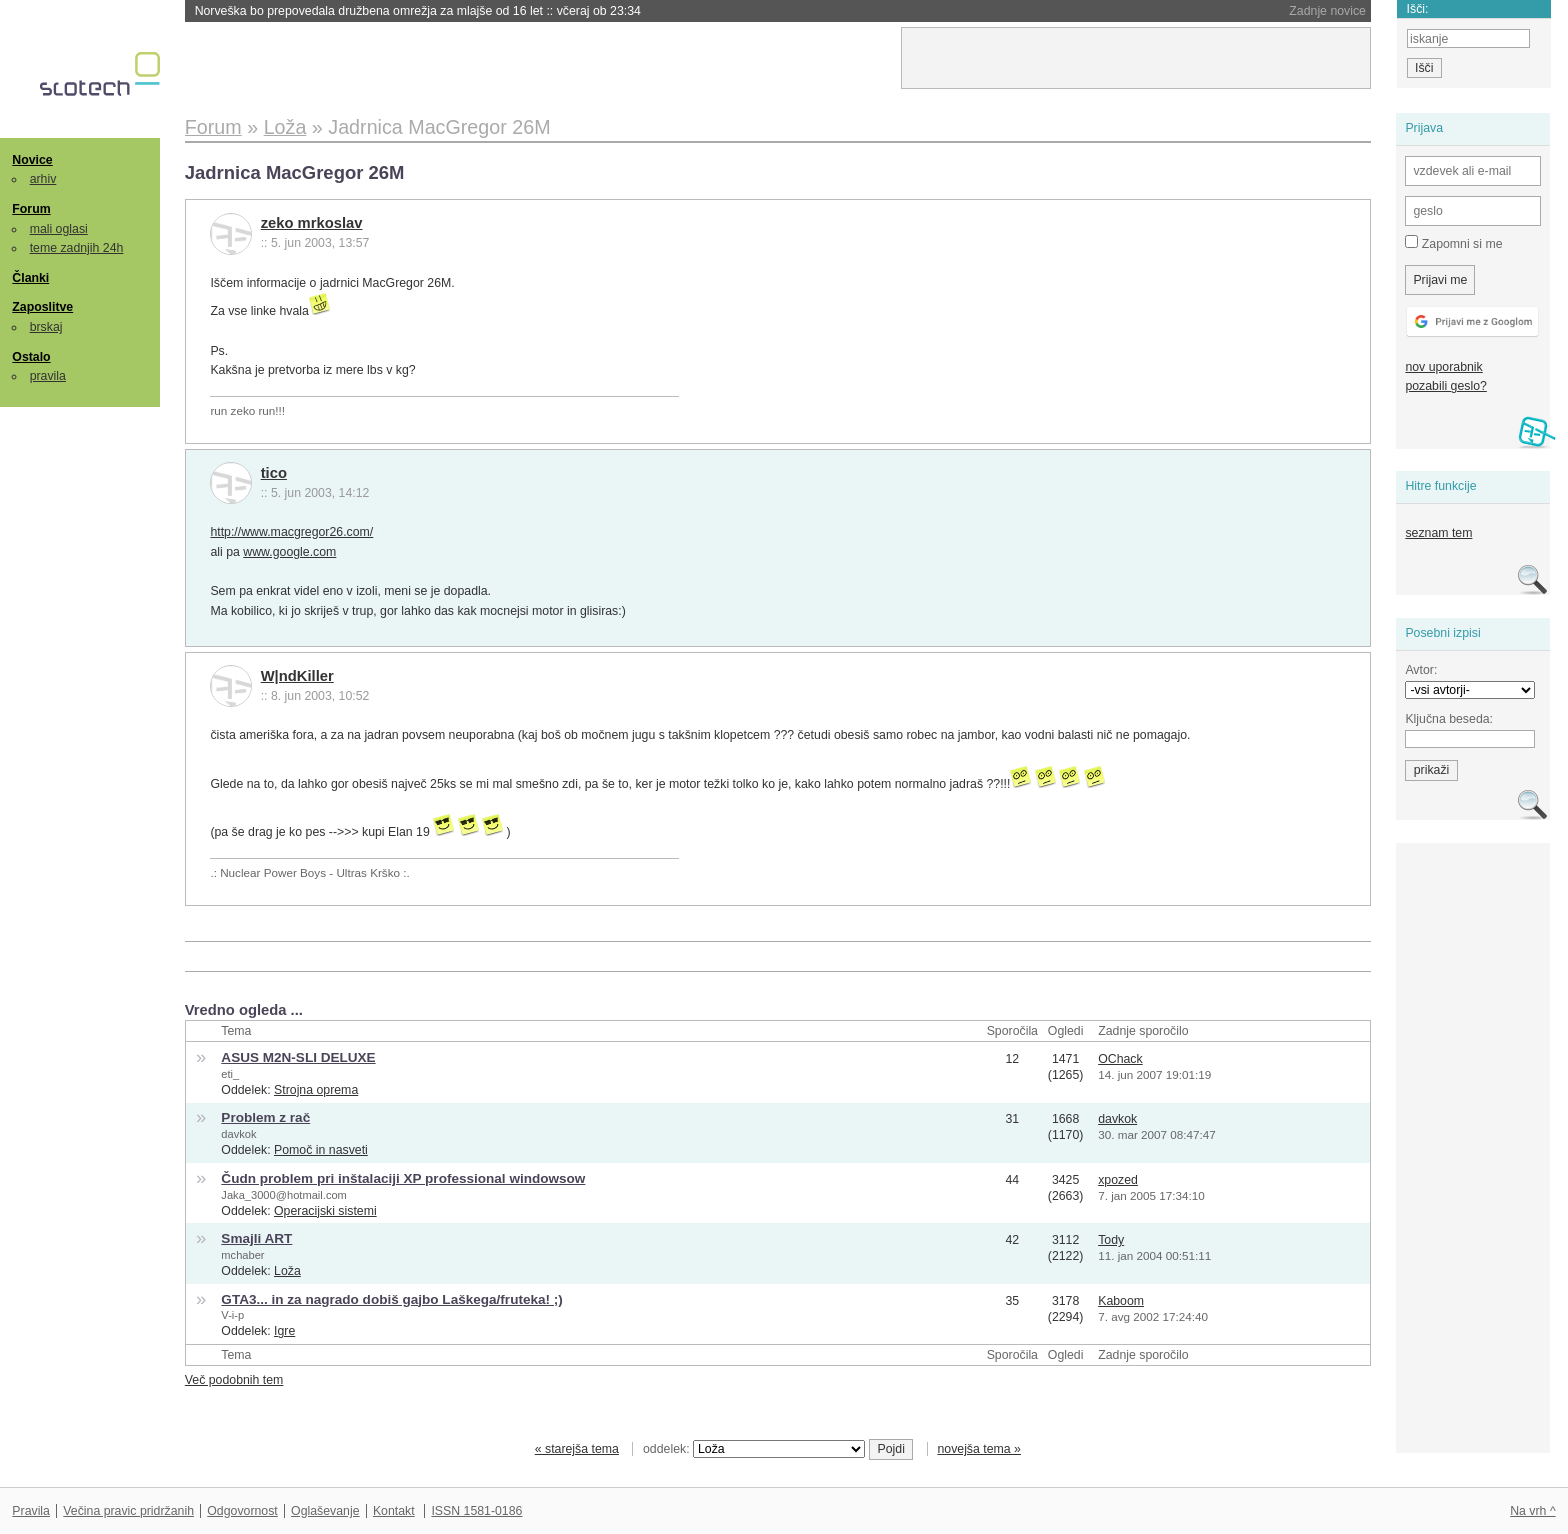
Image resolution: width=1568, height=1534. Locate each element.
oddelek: (754, 1449)
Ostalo (31, 357)
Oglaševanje (325, 1511)
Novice (32, 160)
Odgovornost (242, 1511)
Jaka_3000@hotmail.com (284, 1195)
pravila (48, 376)
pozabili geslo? (1445, 386)
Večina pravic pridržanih (128, 1511)
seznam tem (1438, 533)
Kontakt (394, 1511)
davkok (238, 1134)
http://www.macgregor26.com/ (291, 532)
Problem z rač (265, 1117)
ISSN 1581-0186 (476, 1511)
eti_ (230, 1074)
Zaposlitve (42, 307)
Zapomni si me (1453, 243)
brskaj (46, 327)
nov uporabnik (1443, 367)
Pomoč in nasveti (321, 1150)
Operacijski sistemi (325, 1211)
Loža (287, 1271)
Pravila (31, 1511)
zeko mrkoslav (312, 223)
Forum (31, 209)
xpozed (1118, 1180)
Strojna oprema (316, 1090)
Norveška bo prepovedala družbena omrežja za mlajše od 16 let (418, 11)
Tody (1111, 1240)
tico (274, 473)
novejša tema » (979, 1449)
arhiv (43, 179)
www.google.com (289, 552)
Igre (284, 1331)
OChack (1120, 1059)
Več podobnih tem (234, 1380)
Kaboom (1121, 1301)
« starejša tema (577, 1449)
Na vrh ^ (1532, 1511)
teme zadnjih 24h (77, 248)
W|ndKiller (297, 676)
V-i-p (232, 1315)
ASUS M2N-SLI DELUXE (298, 1057)
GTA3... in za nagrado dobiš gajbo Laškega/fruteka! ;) (391, 1299)
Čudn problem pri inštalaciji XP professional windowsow (403, 1178)
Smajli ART (256, 1238)
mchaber (242, 1255)
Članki (30, 278)
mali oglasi (59, 229)
